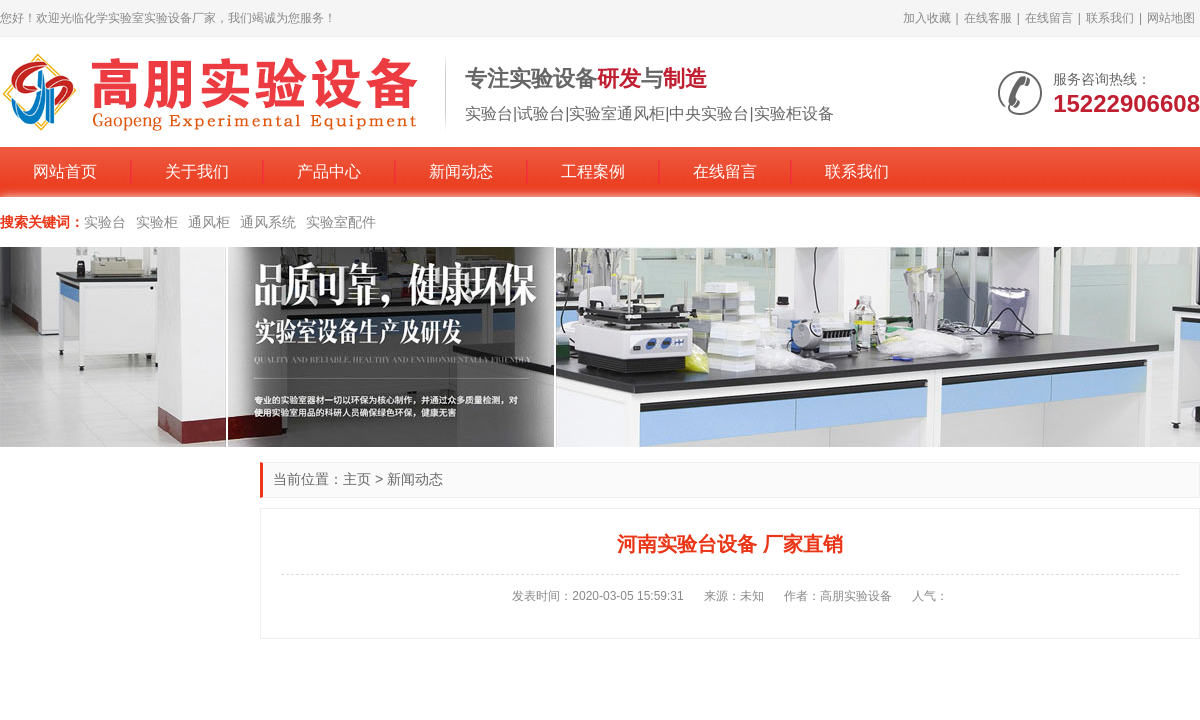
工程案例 (593, 171)
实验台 (105, 222)
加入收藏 (927, 18)
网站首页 (65, 171)
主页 (357, 479)
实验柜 (157, 222)
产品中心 (329, 171)
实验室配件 (341, 222)
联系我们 (1110, 18)
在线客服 (988, 18)
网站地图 (1171, 18)
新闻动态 (461, 171)
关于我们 (197, 171)
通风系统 (268, 222)
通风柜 (209, 222)
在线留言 (1049, 18)
